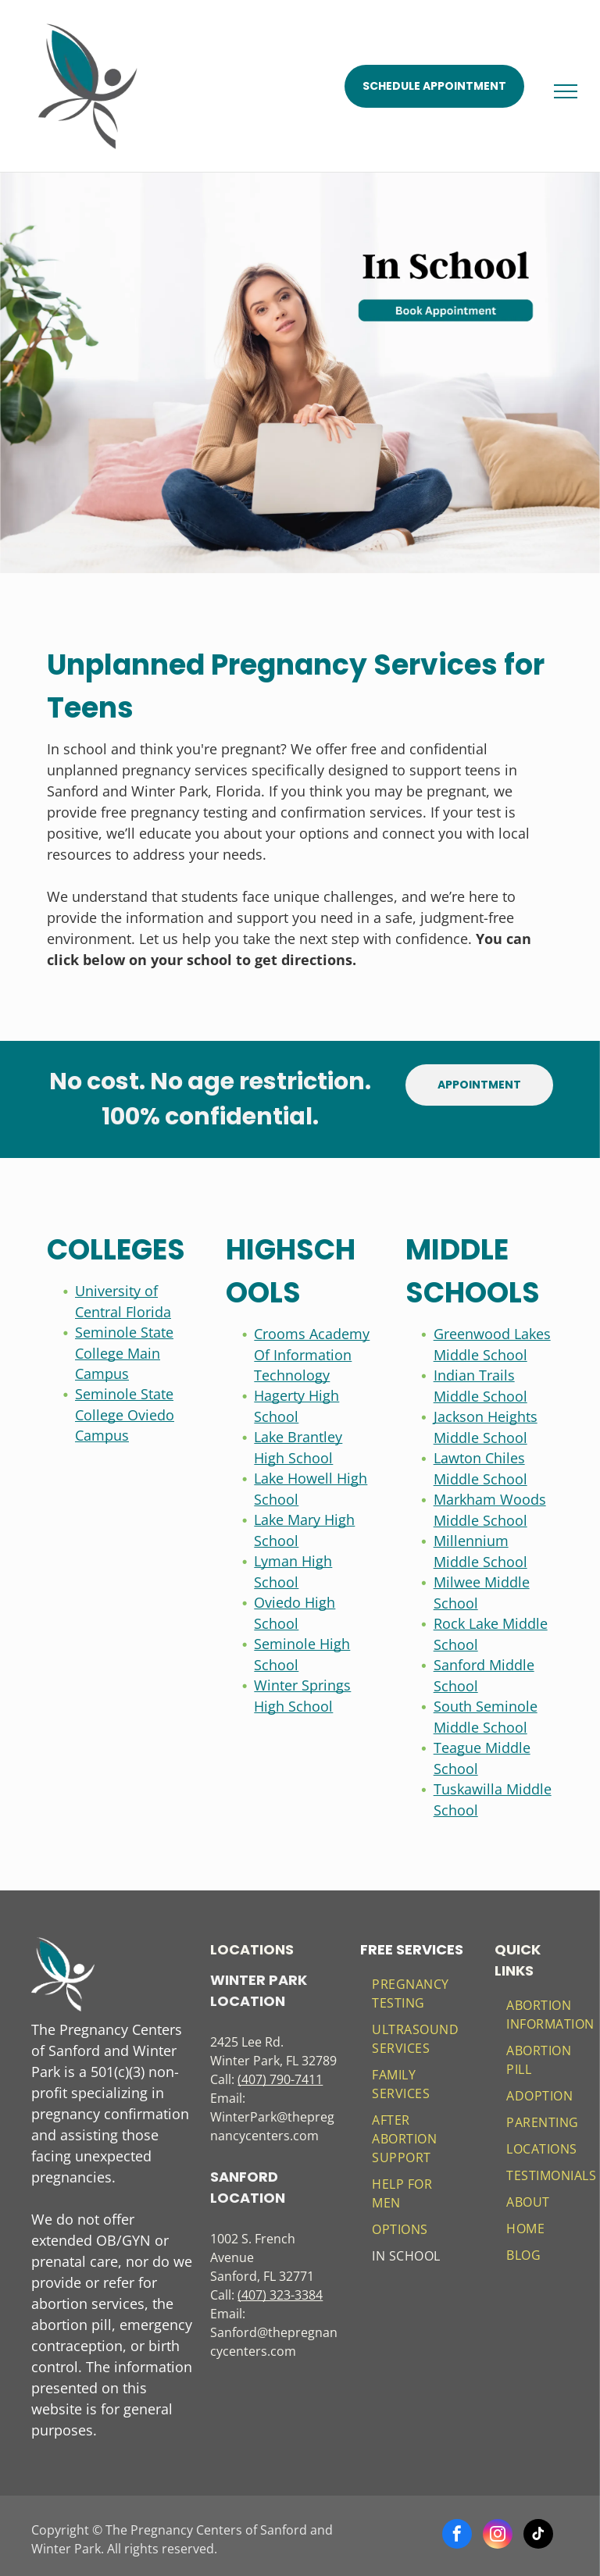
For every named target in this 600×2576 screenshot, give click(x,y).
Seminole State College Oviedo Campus (124, 1414)
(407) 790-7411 (280, 2079)
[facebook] (457, 2536)
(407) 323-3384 (280, 2294)
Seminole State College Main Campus (124, 1353)
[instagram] (497, 2536)
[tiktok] (538, 2536)
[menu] (565, 91)
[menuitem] (416, 1993)
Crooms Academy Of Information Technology (312, 1354)
